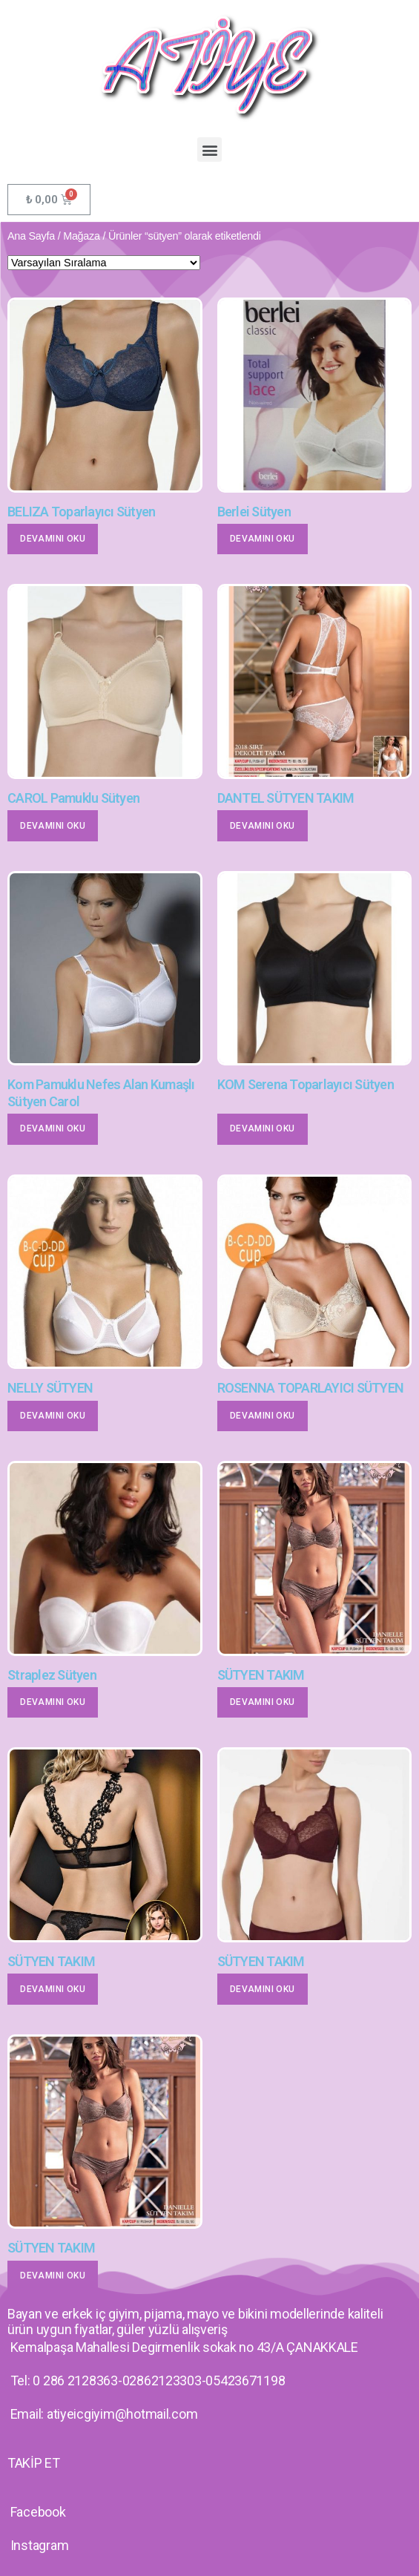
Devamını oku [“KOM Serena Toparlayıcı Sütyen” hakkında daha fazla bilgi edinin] (262, 1128)
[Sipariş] (103, 262)
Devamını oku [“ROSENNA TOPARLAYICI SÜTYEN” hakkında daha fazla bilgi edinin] (262, 1415)
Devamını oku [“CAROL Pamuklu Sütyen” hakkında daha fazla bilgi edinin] (52, 826)
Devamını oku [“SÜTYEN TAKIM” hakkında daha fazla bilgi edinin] (262, 1702)
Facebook (38, 2512)
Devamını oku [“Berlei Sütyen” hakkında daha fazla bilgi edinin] (262, 538)
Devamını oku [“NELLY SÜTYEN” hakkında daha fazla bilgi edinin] (52, 1415)
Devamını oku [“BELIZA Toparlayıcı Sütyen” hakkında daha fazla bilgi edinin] (52, 538)
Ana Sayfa (31, 236)
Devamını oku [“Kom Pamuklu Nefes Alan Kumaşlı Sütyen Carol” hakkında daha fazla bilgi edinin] (52, 1128)
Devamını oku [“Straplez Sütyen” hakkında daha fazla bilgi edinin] (52, 1702)
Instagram (39, 2545)
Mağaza (81, 236)
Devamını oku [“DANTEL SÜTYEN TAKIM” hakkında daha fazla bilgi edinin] (262, 826)
